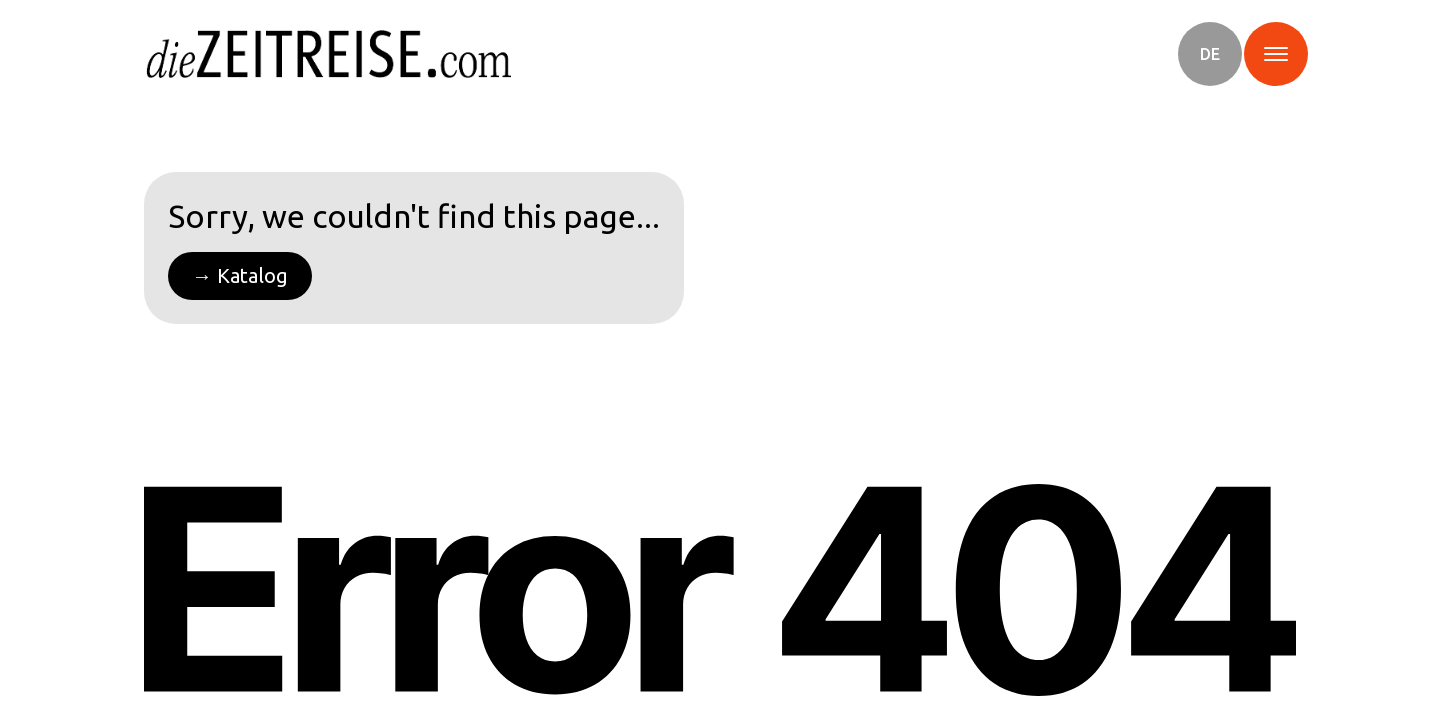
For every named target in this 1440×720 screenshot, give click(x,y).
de (1210, 54)
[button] (1210, 54)
